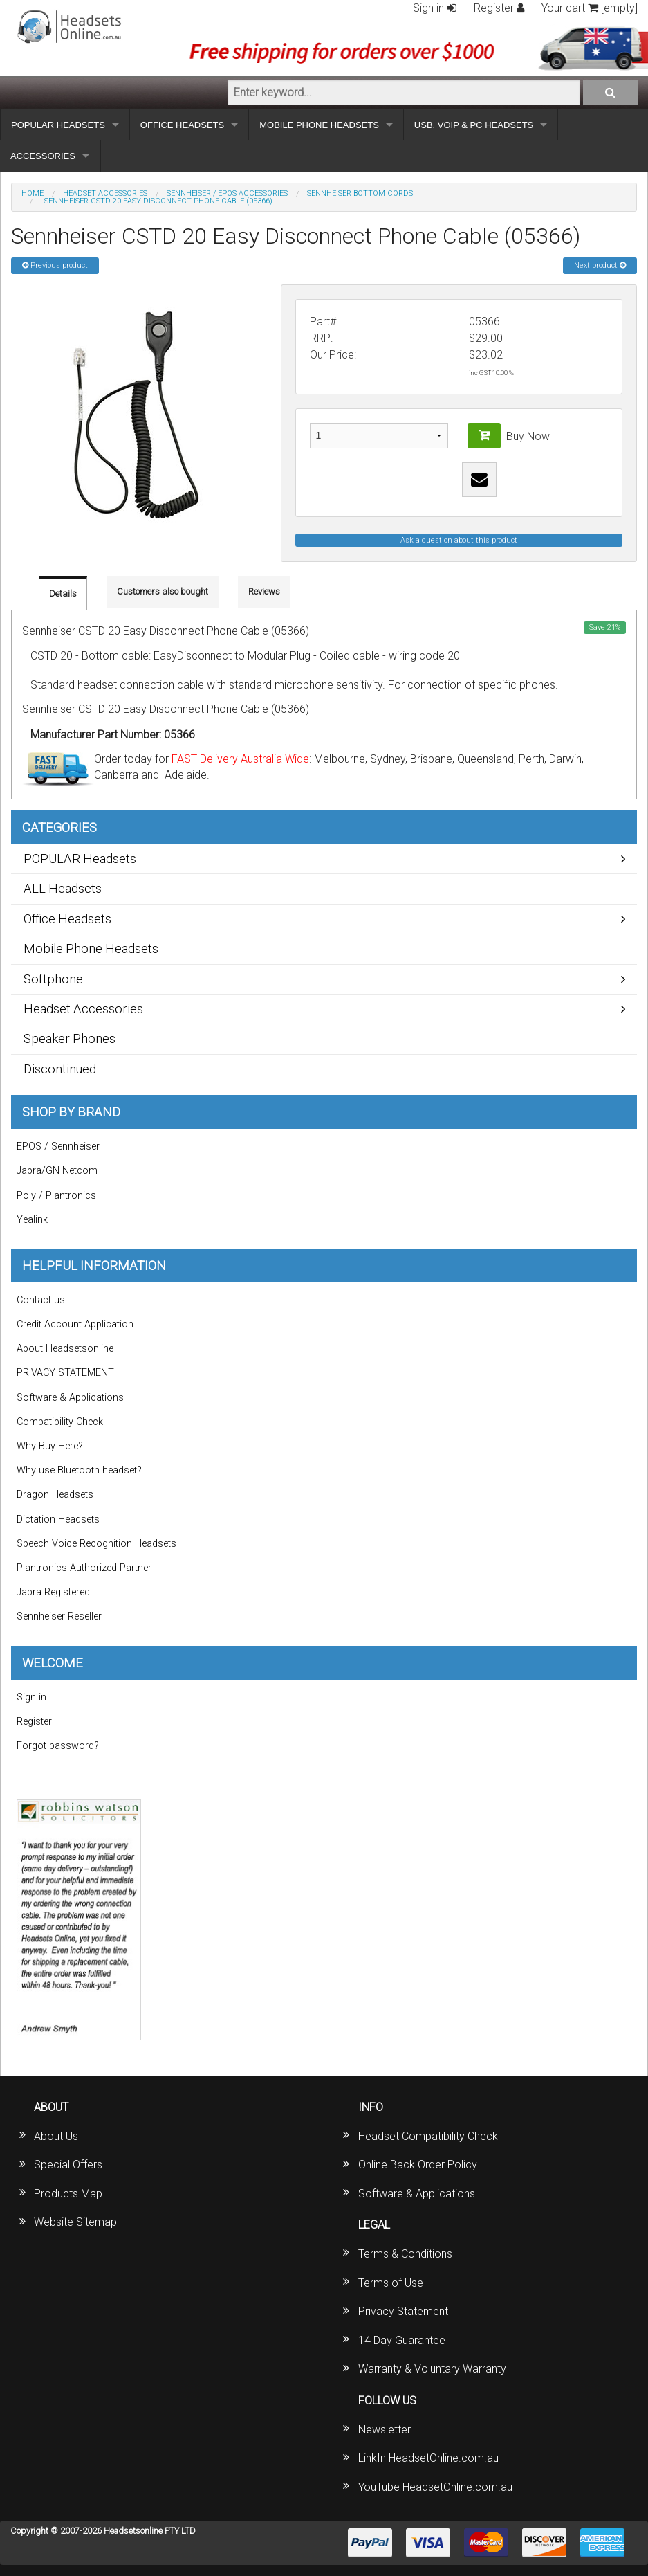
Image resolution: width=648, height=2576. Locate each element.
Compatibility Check (60, 1422)
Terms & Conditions (405, 2253)
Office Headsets (67, 918)
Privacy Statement (403, 2311)
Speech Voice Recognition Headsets (96, 1544)
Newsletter (384, 2429)
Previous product (55, 265)
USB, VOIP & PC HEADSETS (473, 125)
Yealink (32, 1220)
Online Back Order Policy (417, 2164)
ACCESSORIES (42, 156)
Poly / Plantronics (56, 1195)
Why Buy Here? (50, 1446)
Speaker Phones (69, 1038)
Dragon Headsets (55, 1494)
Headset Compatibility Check (428, 2136)
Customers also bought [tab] (162, 591)
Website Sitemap (75, 2222)
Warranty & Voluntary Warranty (432, 2368)
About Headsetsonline (65, 1348)
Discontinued (60, 1069)
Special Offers (68, 2164)
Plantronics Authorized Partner (84, 1568)
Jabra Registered (53, 1592)
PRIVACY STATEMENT (65, 1373)
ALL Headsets (63, 888)
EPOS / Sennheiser (58, 1146)
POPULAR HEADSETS (58, 125)
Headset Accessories (105, 193)
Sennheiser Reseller (59, 1616)
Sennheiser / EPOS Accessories (227, 193)
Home (32, 193)
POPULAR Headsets (80, 858)
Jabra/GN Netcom (57, 1171)
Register (499, 8)
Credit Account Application (75, 1324)
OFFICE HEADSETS (182, 125)
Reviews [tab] (264, 591)
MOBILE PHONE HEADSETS (319, 125)
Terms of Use (390, 2282)
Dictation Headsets (58, 1519)
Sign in (434, 8)
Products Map (68, 2193)
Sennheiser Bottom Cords (360, 193)
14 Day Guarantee (401, 2340)
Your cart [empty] (589, 8)
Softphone (53, 979)
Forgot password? (58, 1746)
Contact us (41, 1300)
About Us (56, 2136)
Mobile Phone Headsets (91, 948)
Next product (600, 265)
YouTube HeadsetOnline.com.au (435, 2487)
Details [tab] (63, 593)
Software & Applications (70, 1398)
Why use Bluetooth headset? (79, 1470)
